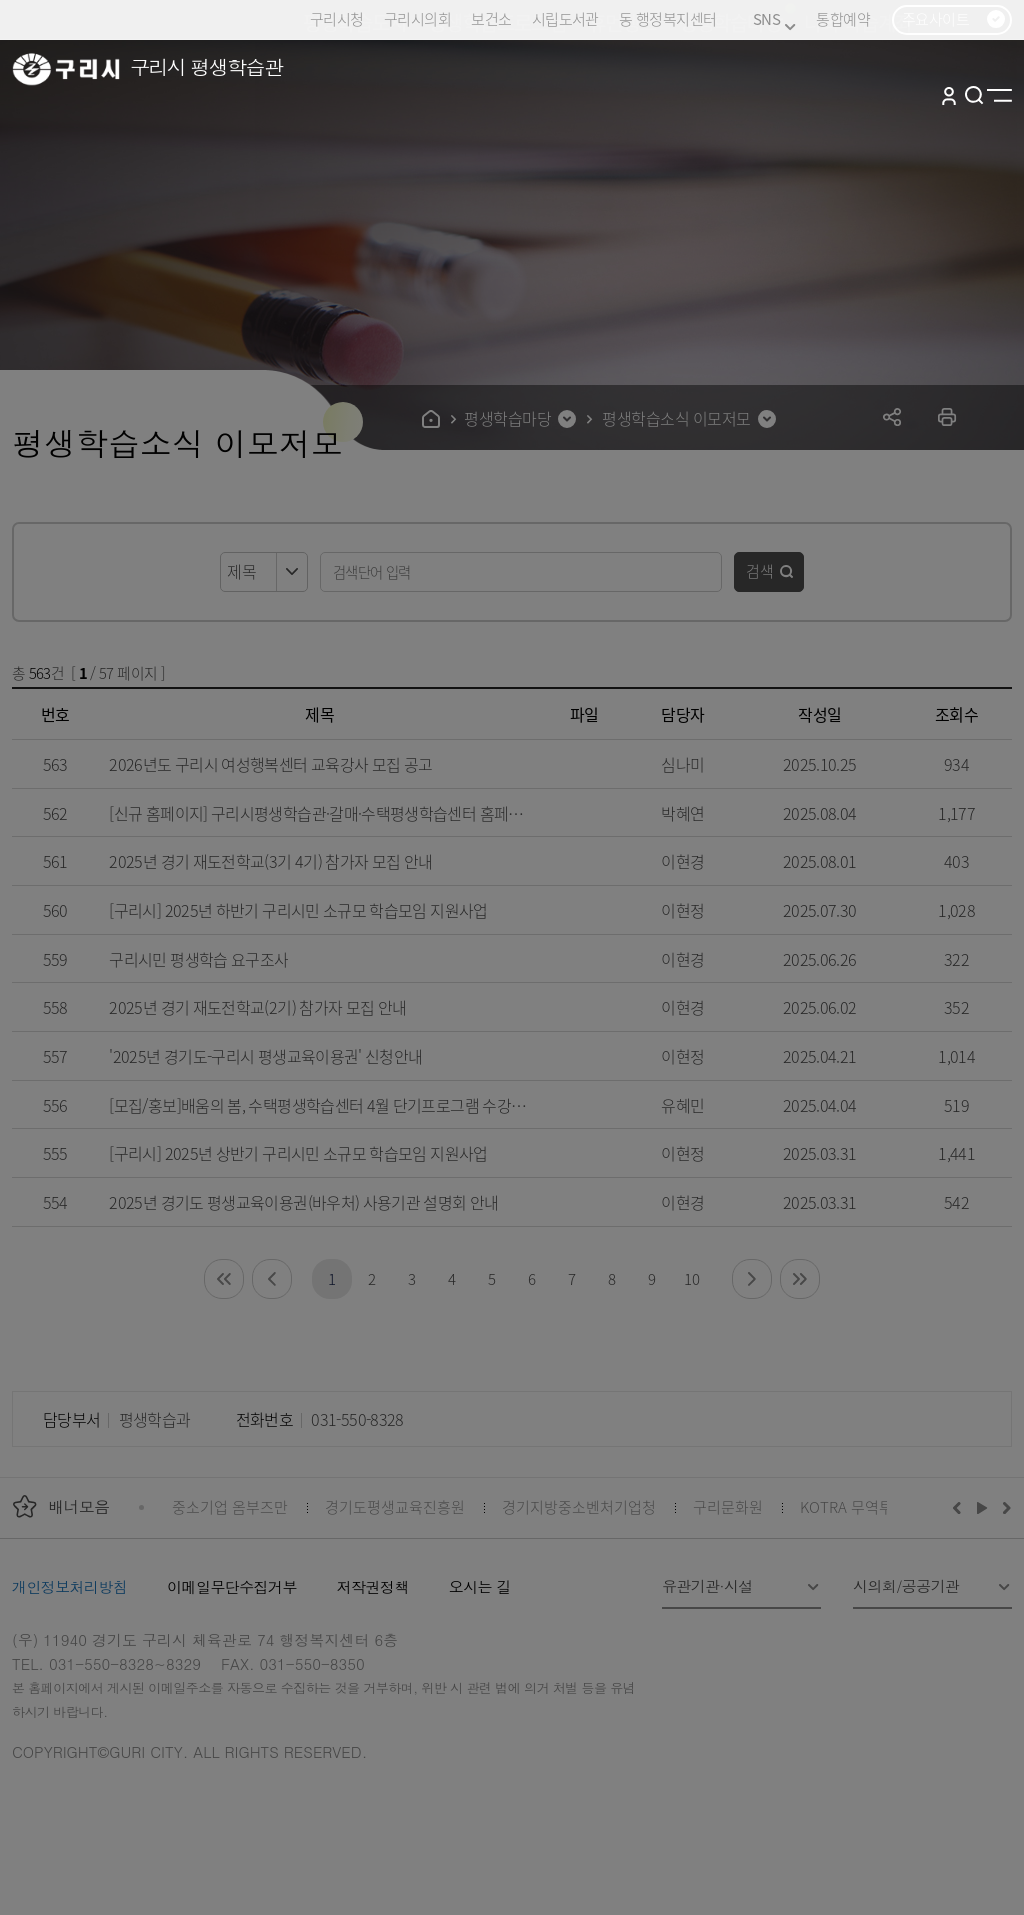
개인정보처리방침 (69, 1586)
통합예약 (843, 18)
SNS (774, 19)
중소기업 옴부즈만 (230, 1506)
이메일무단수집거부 (232, 1586)
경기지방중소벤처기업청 (579, 1506)
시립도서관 (565, 18)
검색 (760, 570)
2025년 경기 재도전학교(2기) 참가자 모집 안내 (257, 1007)
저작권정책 (373, 1586)
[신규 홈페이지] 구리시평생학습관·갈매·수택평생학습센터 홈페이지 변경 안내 (319, 813)
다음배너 (1004, 1507)
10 (691, 1278)
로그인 (949, 95)
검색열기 (974, 95)
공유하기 (892, 416)
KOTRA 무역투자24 (861, 1506)
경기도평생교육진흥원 (395, 1506)
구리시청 (337, 18)
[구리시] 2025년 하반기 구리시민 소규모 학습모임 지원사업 (298, 910)
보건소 (491, 18)
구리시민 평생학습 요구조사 (198, 959)
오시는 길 (480, 1586)
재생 (982, 1507)
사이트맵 (999, 95)
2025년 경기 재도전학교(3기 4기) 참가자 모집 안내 (270, 861)
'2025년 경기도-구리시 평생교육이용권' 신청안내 (265, 1056)
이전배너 (961, 1507)
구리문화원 (728, 1506)
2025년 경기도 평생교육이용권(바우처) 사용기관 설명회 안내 (303, 1202)
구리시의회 (417, 18)
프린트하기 (947, 416)
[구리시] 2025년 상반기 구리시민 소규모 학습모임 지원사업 (298, 1153)
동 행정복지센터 (667, 18)
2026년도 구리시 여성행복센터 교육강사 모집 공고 (270, 764)
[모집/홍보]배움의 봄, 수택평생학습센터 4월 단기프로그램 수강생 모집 (319, 1105)
